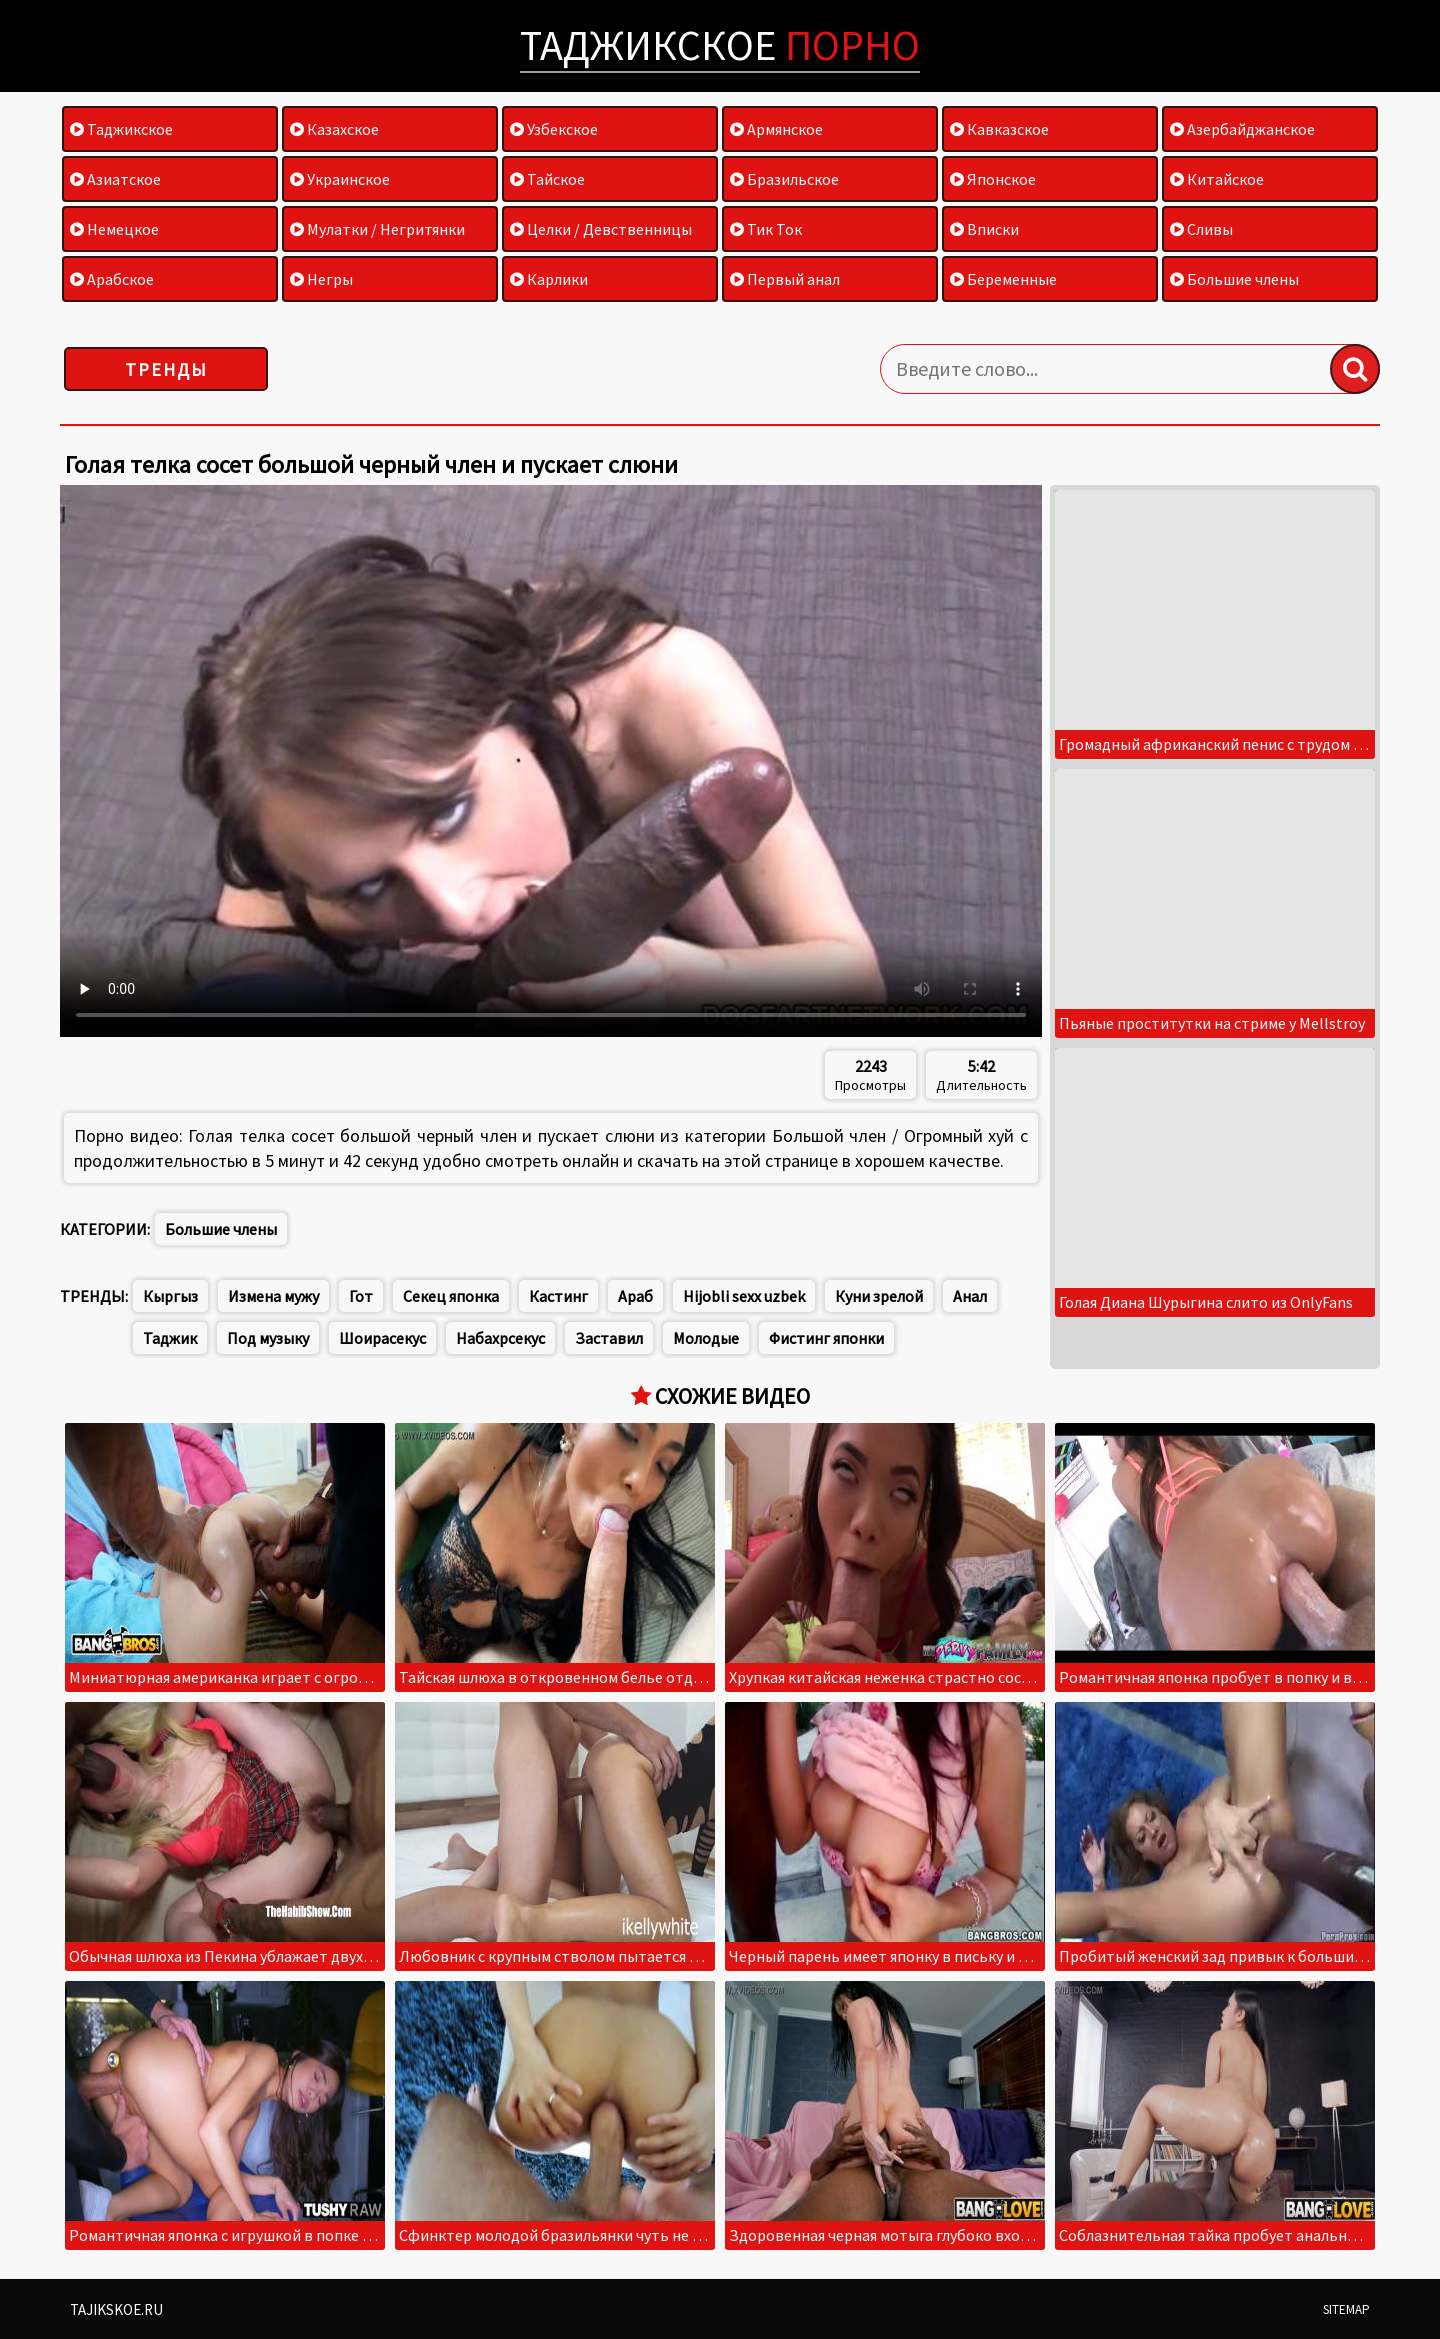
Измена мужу (273, 1296)
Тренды (166, 369)
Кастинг (558, 1296)
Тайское (547, 179)
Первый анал (785, 279)
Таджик (170, 1338)
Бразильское (784, 179)
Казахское (334, 129)
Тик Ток (766, 229)
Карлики (549, 279)
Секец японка (451, 1296)
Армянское (776, 129)
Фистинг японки (826, 1338)
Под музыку (268, 1338)
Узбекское (554, 129)
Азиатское (115, 179)
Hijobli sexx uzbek (744, 1296)
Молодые (706, 1338)
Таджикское (720, 45)
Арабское (112, 279)
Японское (993, 179)
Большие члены (1234, 279)
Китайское (1217, 179)
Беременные (1003, 279)
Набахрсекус (500, 1338)
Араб (635, 1296)
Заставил (609, 1338)
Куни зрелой (879, 1296)
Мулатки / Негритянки (377, 229)
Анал (970, 1296)
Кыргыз (170, 1296)
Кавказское (999, 129)
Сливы (1201, 229)
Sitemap (1346, 2309)
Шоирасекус (382, 1338)
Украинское (340, 179)
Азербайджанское (1242, 129)
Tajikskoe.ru (116, 2309)
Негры (321, 279)
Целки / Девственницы (601, 229)
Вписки (984, 229)
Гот (361, 1296)
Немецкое (114, 229)
